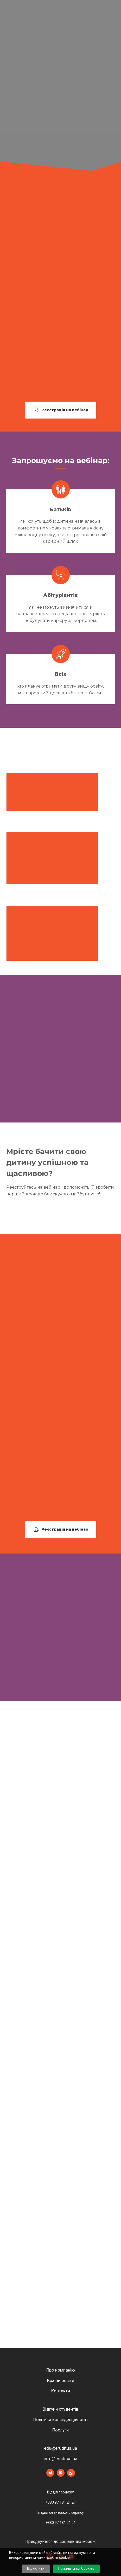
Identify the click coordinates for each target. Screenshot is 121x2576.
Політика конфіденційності (60, 2419)
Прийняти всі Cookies (76, 2568)
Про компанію (60, 2370)
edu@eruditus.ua (60, 2448)
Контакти (60, 2390)
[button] (60, 410)
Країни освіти (60, 2380)
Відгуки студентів (60, 2409)
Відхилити (35, 2568)
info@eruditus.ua (60, 2458)
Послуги (60, 2429)
